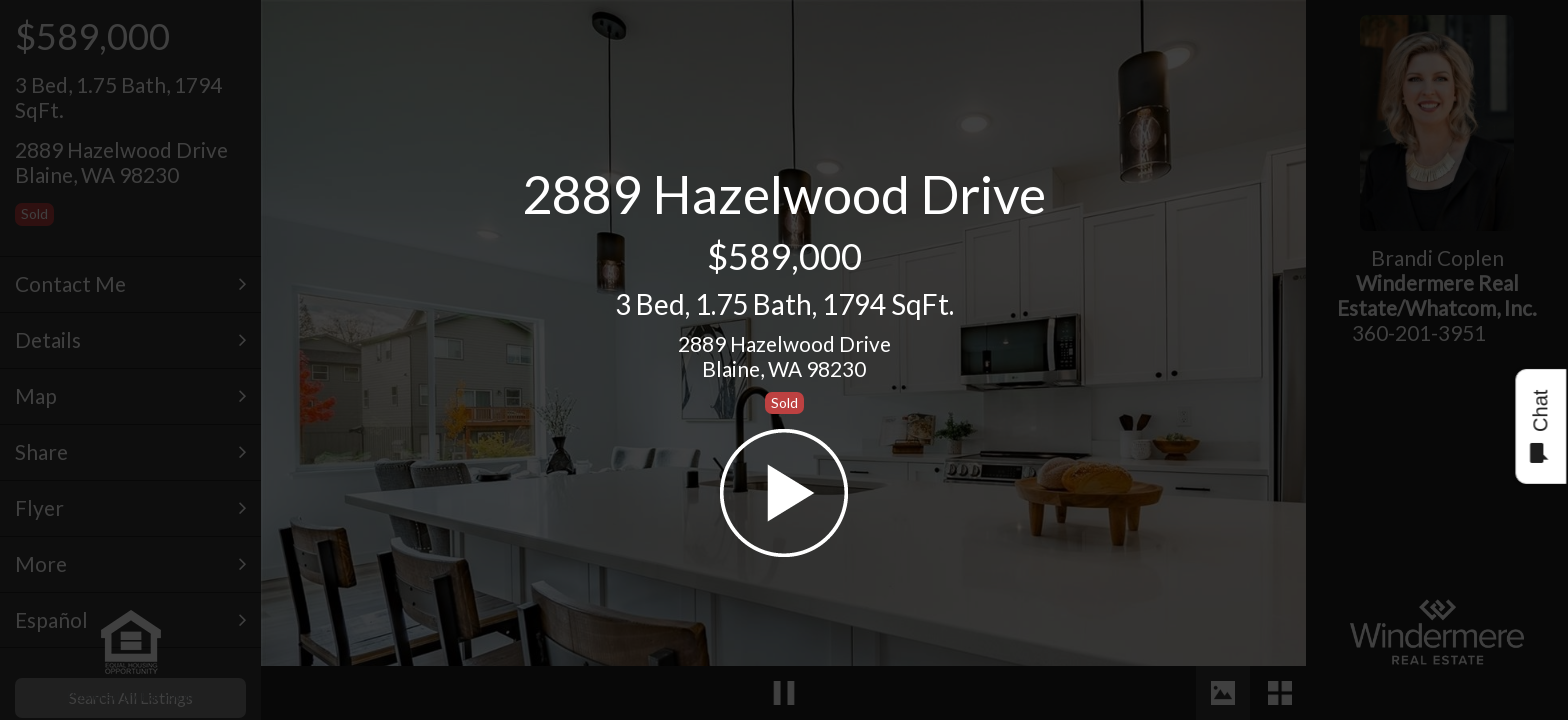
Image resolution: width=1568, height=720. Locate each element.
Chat (1539, 426)
